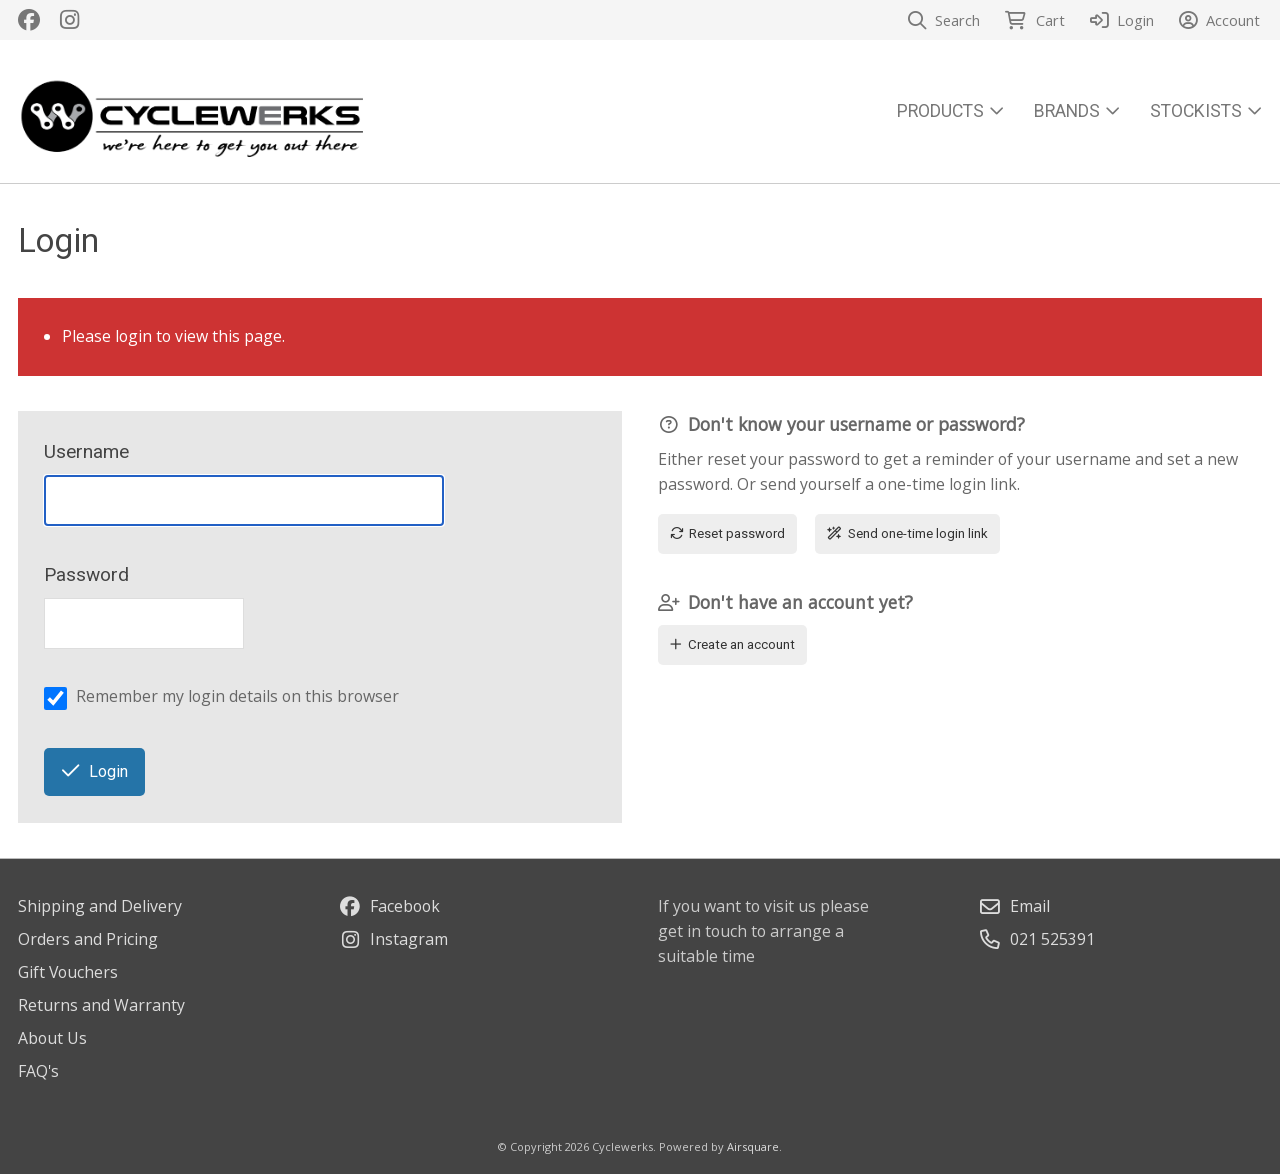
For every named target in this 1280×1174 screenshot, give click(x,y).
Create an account (733, 644)
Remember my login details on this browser (237, 696)
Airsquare (753, 1146)
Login (95, 771)
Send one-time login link (908, 533)
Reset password (728, 533)
